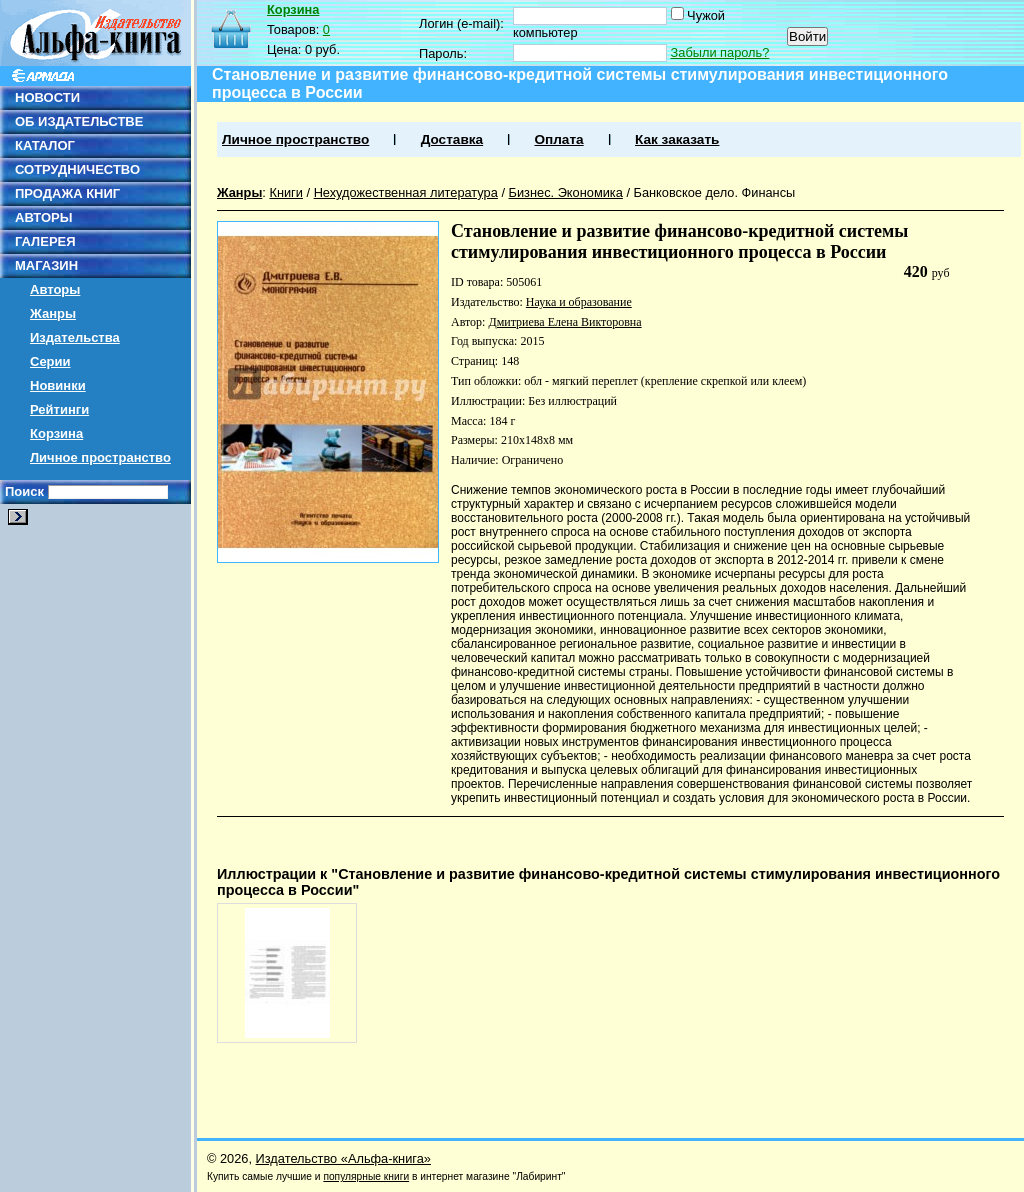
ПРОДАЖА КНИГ (67, 193)
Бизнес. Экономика (566, 192)
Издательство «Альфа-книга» (343, 1158)
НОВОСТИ (47, 97)
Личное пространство (100, 457)
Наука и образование (579, 302)
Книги (286, 192)
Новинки (58, 385)
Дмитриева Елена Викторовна (564, 322)
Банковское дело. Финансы (715, 192)
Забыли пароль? (720, 52)
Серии (50, 361)
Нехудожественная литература (406, 192)
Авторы (55, 289)
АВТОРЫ (43, 217)
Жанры (53, 313)
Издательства (75, 337)
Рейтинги (59, 409)
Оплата (558, 139)
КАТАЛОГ (45, 145)
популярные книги (366, 1176)
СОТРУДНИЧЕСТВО (77, 169)
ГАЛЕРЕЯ (45, 241)
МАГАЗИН (46, 265)
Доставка (452, 139)
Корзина (56, 433)
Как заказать (677, 139)
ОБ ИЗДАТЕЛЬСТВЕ (79, 121)
